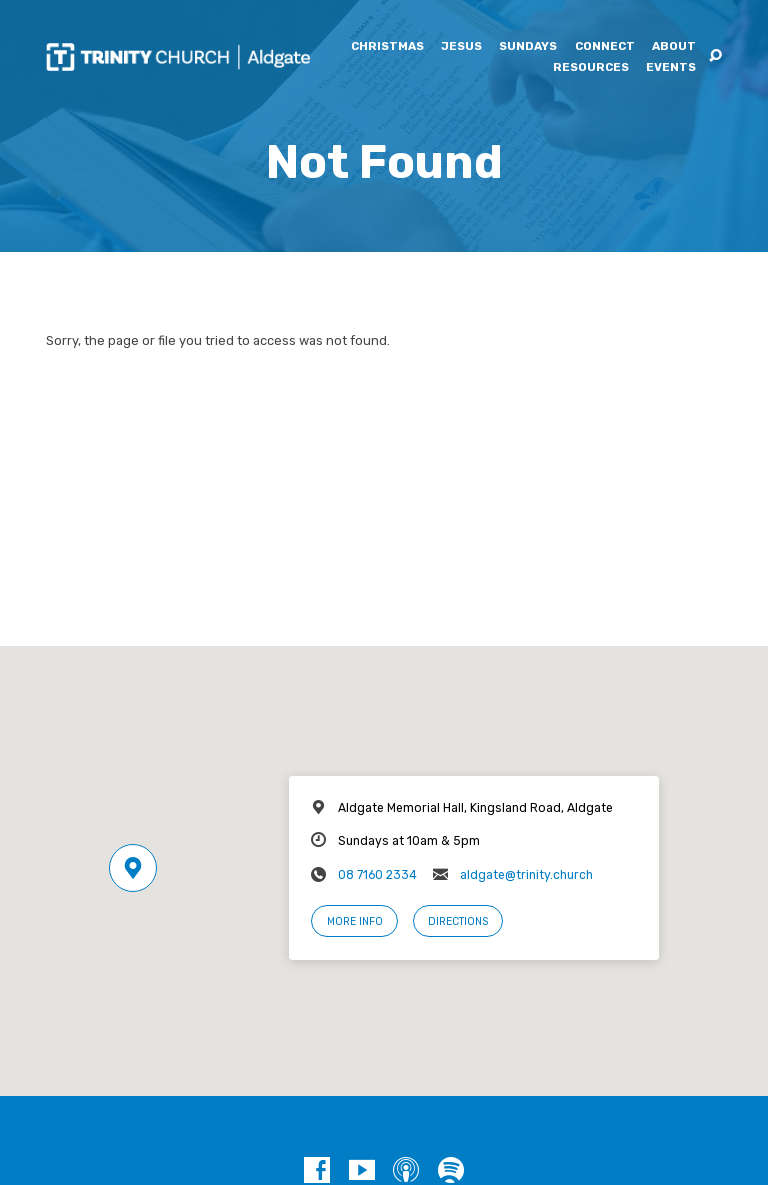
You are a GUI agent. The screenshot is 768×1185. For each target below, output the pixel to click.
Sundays (528, 47)
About (674, 47)
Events (671, 68)
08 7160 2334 (377, 875)
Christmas (387, 47)
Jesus (461, 47)
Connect (605, 47)
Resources (591, 68)
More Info (355, 921)
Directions (458, 921)
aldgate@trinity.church (526, 875)
